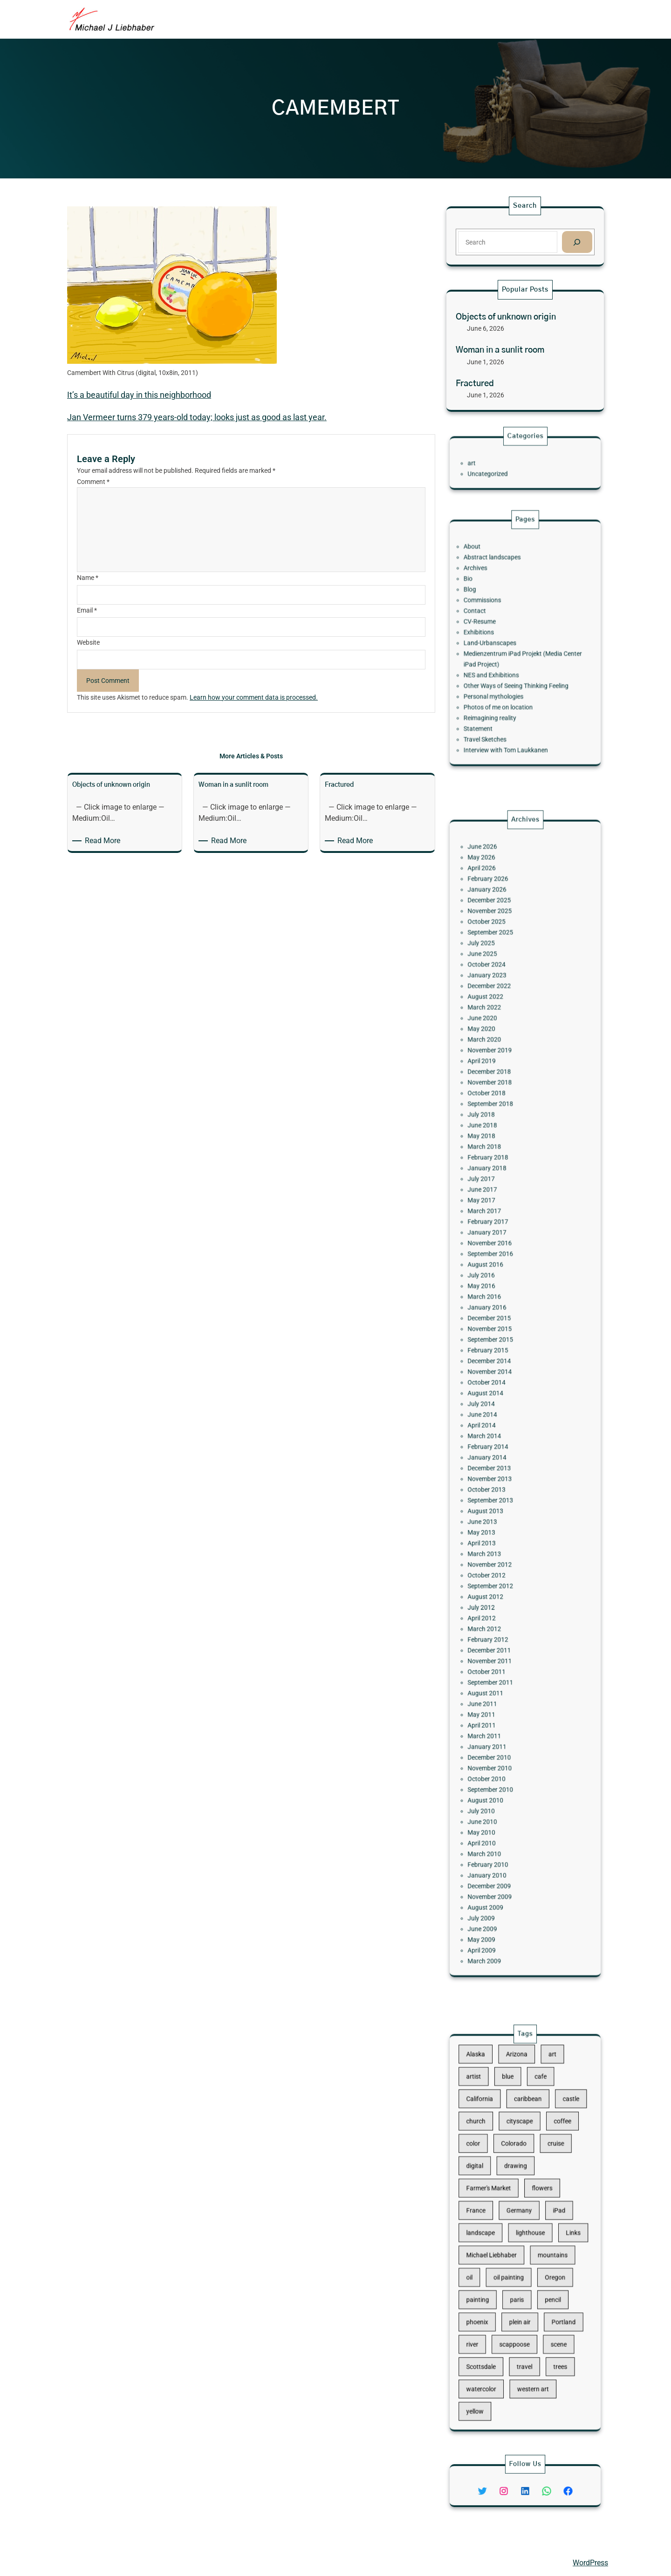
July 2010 (496, 1672)
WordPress (590, 2562)
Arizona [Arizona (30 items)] (519, 2114)
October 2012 (499, 1515)
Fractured (475, 384)
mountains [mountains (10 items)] (543, 2247)
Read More (104, 840)
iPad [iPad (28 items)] (547, 2217)
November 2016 (501, 1295)
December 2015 (501, 1345)
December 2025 (501, 1067)
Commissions (496, 614)
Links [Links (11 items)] (557, 2232)
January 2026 (500, 1060)
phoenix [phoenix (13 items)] (493, 2292)
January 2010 (500, 1714)
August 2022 (499, 1132)
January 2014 (500, 1437)
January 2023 (500, 1117)
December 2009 (501, 1721)
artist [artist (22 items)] (491, 2128)
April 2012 (496, 1544)
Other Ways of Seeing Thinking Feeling (519, 671)
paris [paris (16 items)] (519, 2277)
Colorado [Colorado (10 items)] (517, 2173)
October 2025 (499, 1082)
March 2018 (498, 1231)
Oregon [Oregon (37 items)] (545, 2262)
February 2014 (500, 1430)
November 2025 (501, 1075)
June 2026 (497, 1032)
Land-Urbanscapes (501, 643)
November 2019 (501, 1167)
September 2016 (502, 1302)
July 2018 (496, 1210)
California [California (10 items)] (495, 2143)
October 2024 (499, 1110)
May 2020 (496, 1153)
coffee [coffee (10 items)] (549, 2158)
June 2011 (497, 1601)
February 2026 (500, 1053)
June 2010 (497, 1679)
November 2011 (501, 1572)
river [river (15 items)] (490, 2306)
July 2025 (496, 1096)
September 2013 (502, 1466)
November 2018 (501, 1188)
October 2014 (499, 1387)
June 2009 (497, 1750)
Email (87, 610)
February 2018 (500, 1238)
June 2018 (497, 1217)
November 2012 (501, 1508)
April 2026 (496, 1046)
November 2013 (501, 1451)
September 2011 (502, 1586)
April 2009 (496, 1764)
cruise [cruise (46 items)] (545, 2173)
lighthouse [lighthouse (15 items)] (528, 2232)
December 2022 (501, 1124)
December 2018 (501, 1181)
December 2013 (501, 1444)
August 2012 (499, 1529)
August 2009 (499, 1736)
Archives (492, 593)
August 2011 (499, 1594)
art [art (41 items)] (543, 2114)
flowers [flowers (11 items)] (536, 2203)
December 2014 (501, 1373)
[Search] (577, 242)
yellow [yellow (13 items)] (492, 2351)
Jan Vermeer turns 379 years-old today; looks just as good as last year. (197, 417)
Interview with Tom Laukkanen (512, 714)
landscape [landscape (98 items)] (495, 2232)
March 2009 (498, 1771)
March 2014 (498, 1423)
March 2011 (498, 1622)
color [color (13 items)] (490, 2173)
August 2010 (499, 1665)
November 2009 (501, 1728)
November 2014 (501, 1380)
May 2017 (496, 1267)
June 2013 (497, 1480)
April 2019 (496, 1174)
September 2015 (502, 1359)
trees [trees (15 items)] (548, 2321)
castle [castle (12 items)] (555, 2143)
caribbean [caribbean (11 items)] (527, 2143)
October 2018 (499, 1195)
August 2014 (499, 1394)
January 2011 (500, 1629)
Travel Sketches (498, 706)
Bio (487, 600)
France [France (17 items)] (492, 2217)
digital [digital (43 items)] (491, 2188)
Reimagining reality (501, 692)
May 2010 (496, 1686)
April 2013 (496, 1494)
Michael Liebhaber (96, 2562)
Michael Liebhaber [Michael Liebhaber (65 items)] (503, 2247)
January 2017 (500, 1288)
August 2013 (499, 1473)
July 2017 (496, 1252)
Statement (493, 699)
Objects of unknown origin (506, 317)
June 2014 (497, 1409)
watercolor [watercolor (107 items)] (496, 2336)
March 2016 (498, 1331)
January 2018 (500, 1245)
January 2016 (500, 1338)
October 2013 (499, 1459)
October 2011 (499, 1579)
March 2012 (498, 1551)
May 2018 (496, 1224)
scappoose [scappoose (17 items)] (518, 2306)
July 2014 (496, 1402)
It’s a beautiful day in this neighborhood (139, 395)
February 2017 (500, 1281)
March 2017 (498, 1274)
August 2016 (499, 1309)
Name (87, 577)
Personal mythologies (504, 678)
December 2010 (501, 1636)
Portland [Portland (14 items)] (550, 2292)
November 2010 (501, 1643)
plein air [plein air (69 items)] (521, 2292)
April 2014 (496, 1416)
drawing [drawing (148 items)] (518, 2188)
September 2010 (502, 1658)
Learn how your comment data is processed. (254, 697)
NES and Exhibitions (502, 664)
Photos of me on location (507, 685)
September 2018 (502, 1202)
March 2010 (498, 1700)
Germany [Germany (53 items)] (521, 2217)
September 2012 (502, 1522)
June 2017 (497, 1259)
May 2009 (496, 1757)
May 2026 (496, 1039)
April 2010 (496, 1693)
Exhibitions (494, 636)
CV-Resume (495, 628)
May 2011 (496, 1608)
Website (88, 642)
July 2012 (496, 1536)
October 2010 (499, 1651)
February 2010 (500, 1707)
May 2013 (496, 1487)
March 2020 (498, 1160)
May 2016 (496, 1324)
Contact (491, 621)
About (489, 579)
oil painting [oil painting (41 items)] (514, 2262)
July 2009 (496, 1743)
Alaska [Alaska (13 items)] (492, 2114)
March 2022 (498, 1139)
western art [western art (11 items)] (530, 2336)
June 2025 (497, 1103)
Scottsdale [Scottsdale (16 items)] (496, 2321)
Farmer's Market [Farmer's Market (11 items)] (501, 2203)
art (489, 463)
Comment (93, 481)
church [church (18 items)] (492, 2158)
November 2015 (501, 1352)
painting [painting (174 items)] (493, 2277)
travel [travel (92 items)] (525, 2321)
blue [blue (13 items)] (514, 2128)
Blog (488, 607)
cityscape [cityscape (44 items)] (521, 2158)
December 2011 (501, 1565)
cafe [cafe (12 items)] (535, 2128)
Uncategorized (500, 470)
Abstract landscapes (503, 586)
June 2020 (497, 1146)
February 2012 (500, 1558)
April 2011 (496, 1615)
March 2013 (498, 1501)
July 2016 (496, 1316)
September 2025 (502, 1089)
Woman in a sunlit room (500, 350)
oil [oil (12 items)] (488, 2262)
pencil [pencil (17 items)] (543, 2277)
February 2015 (500, 1366)
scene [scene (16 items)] (547, 2306)
